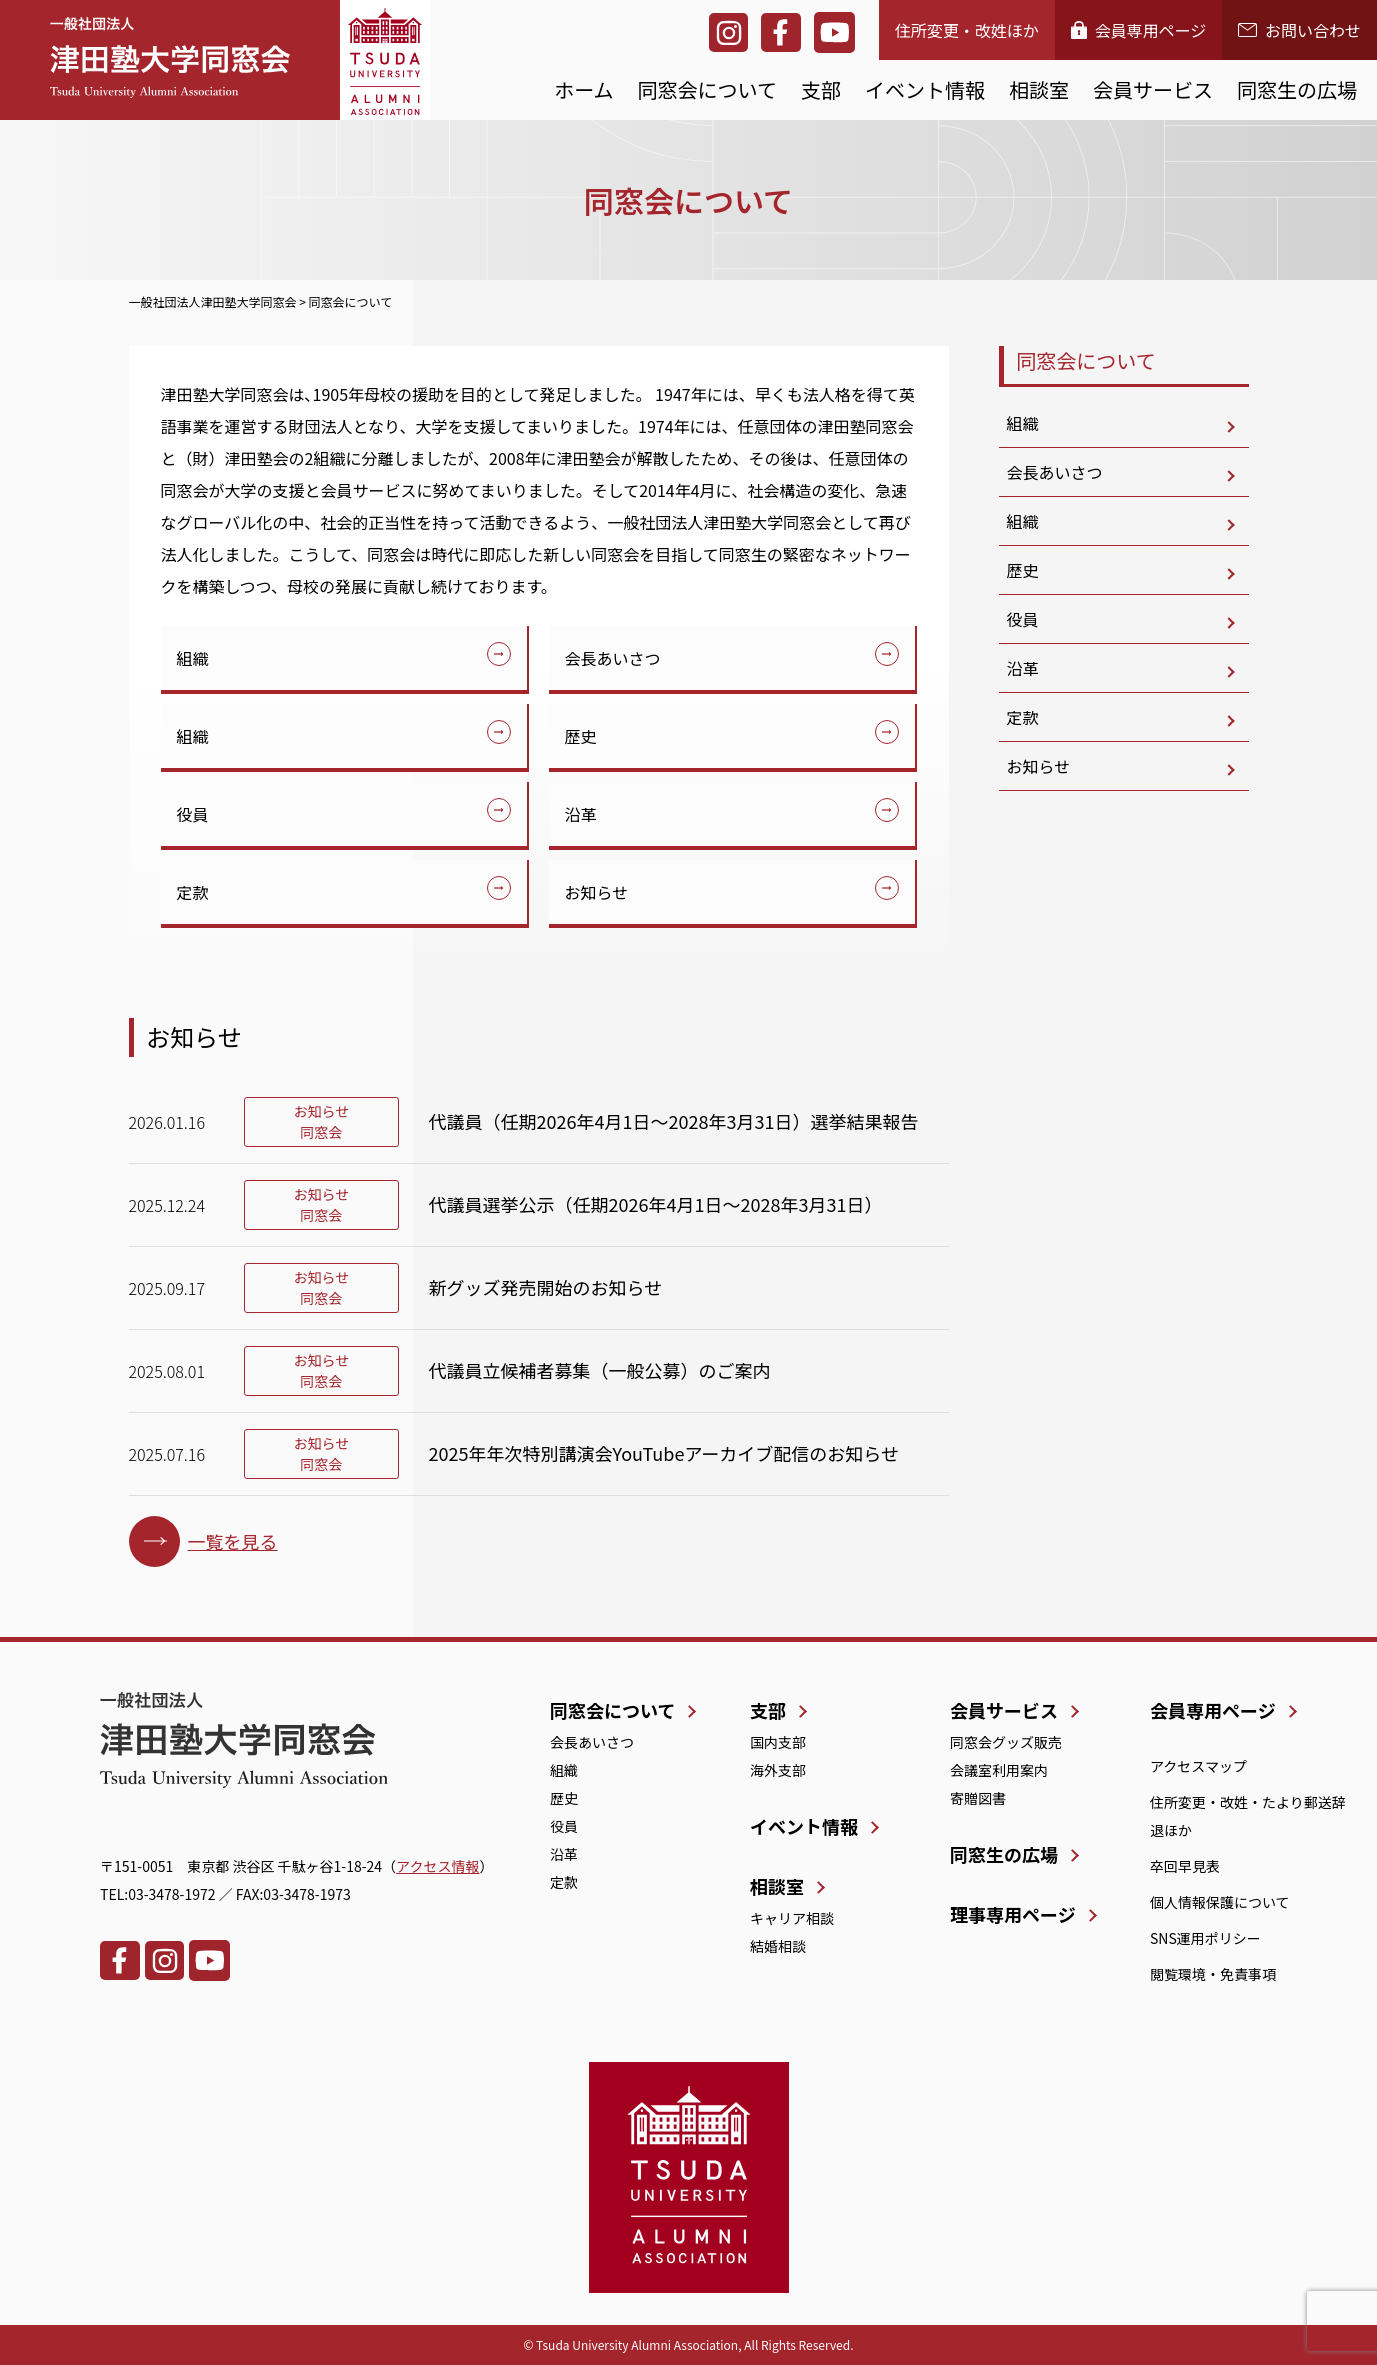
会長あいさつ (613, 658)
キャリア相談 (792, 1918)
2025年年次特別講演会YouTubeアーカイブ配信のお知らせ (664, 1453)
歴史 (581, 736)
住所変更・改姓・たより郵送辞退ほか (1248, 1816)
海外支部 (778, 1770)
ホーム (583, 89)
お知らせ (597, 892)
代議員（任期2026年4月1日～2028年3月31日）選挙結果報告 (674, 1121)
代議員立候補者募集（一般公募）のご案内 (600, 1370)
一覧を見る (233, 1541)
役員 (193, 814)
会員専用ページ (1139, 30)
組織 (193, 658)
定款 (193, 892)
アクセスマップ (1198, 1766)
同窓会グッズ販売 (1006, 1742)
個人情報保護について (1220, 1902)
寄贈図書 (978, 1798)
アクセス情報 (437, 1866)
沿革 (581, 814)
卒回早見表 (1185, 1866)
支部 (821, 89)
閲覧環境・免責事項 (1213, 1974)
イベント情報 (925, 89)
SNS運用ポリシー (1205, 1938)
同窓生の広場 (1297, 89)
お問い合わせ (1299, 30)
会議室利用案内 (999, 1770)
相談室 (1039, 89)
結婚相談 (778, 1946)
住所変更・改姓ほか (967, 30)
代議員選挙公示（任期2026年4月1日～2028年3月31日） (656, 1204)
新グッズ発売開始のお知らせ (546, 1287)
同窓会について (707, 89)
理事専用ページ (1013, 1914)
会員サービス (1153, 89)
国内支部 (778, 1742)
